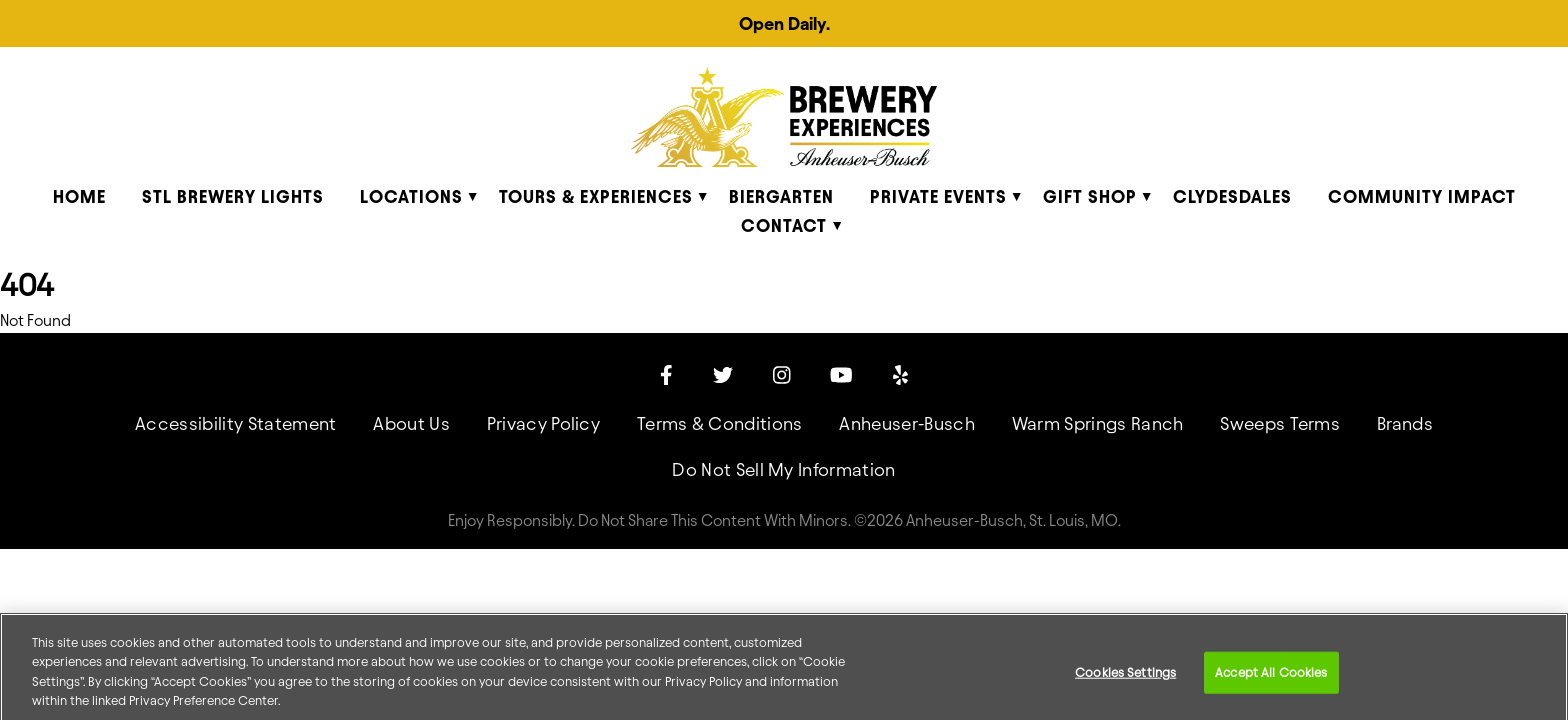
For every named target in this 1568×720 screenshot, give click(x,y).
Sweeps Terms (1280, 423)
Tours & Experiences (596, 196)
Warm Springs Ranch (1098, 423)
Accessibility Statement (235, 423)
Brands (1405, 423)
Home (79, 196)
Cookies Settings (1125, 678)
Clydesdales (1232, 196)
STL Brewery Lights (233, 196)
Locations (411, 196)
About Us (411, 423)
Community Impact (1422, 196)
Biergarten (781, 196)
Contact (784, 225)
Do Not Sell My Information (783, 469)
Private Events (938, 196)
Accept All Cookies (1271, 678)
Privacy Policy (543, 423)
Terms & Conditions (720, 423)
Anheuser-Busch (906, 423)
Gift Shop (1090, 196)
